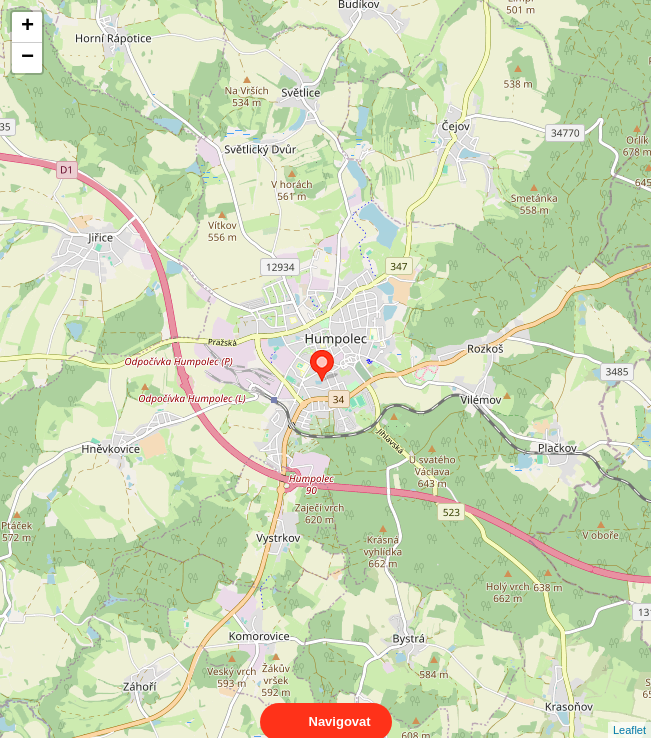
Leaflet (629, 712)
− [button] (27, 58)
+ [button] (27, 27)
